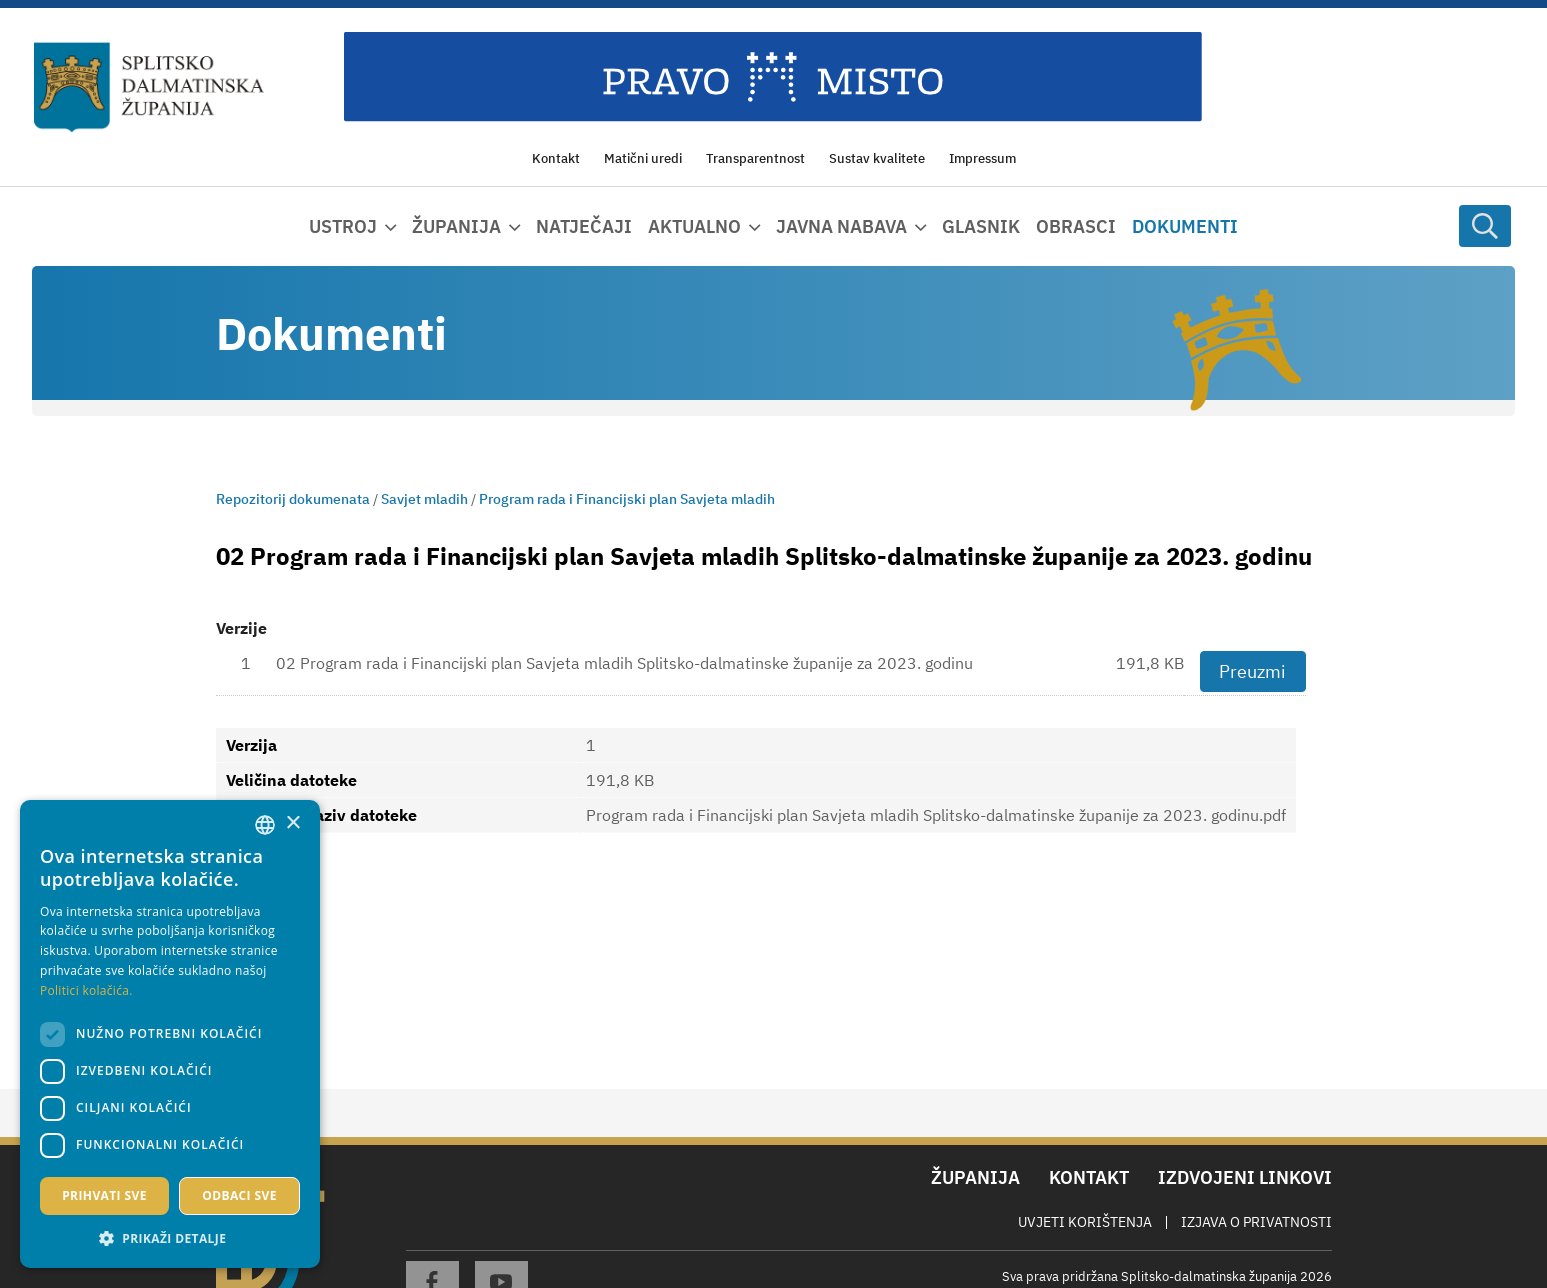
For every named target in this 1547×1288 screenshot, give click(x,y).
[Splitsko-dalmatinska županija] (149, 87)
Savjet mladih (424, 499)
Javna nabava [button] (841, 226)
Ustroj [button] (343, 226)
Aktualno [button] (694, 226)
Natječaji (584, 226)
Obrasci (1076, 226)
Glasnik (981, 226)
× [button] (292, 823)
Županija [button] (456, 226)
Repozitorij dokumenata (293, 499)
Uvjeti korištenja (1085, 1222)
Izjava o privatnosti (1256, 1222)
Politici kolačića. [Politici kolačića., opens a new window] (86, 990)
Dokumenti (1185, 226)
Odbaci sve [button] (239, 1195)
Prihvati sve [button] (104, 1195)
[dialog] (170, 1034)
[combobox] (265, 825)
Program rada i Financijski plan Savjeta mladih (627, 499)
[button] (170, 1238)
